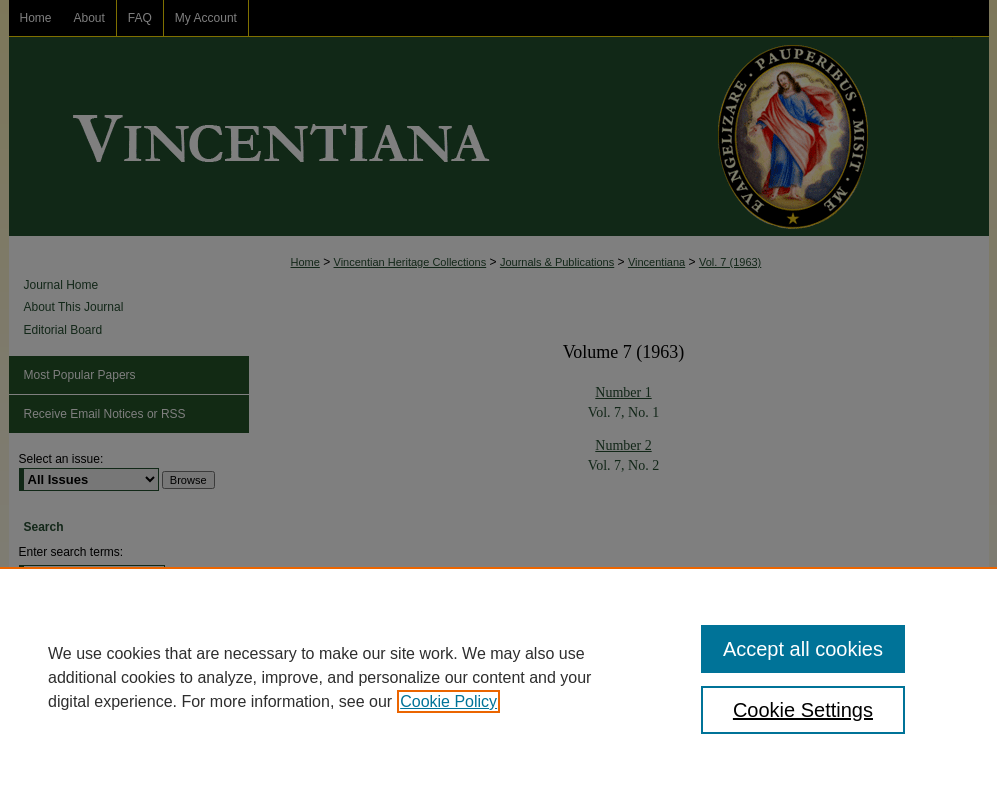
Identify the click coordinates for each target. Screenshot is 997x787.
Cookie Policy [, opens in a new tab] (448, 701)
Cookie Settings (803, 710)
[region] (498, 677)
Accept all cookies (803, 649)
